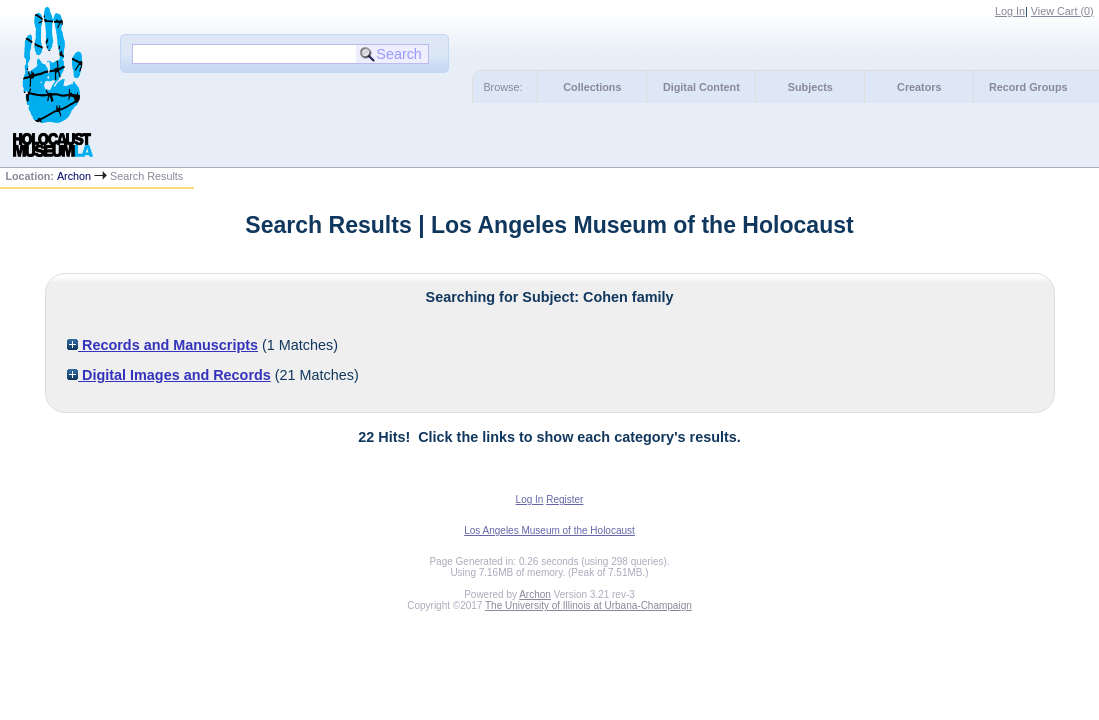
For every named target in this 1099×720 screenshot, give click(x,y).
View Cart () (1062, 11)
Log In (1010, 11)
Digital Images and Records (169, 375)
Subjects (810, 87)
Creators (919, 87)
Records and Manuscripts (162, 345)
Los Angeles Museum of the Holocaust (549, 530)
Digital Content (701, 87)
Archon (74, 176)
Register (564, 499)
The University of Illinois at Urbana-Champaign (588, 605)
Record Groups (1028, 87)
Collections (592, 87)
